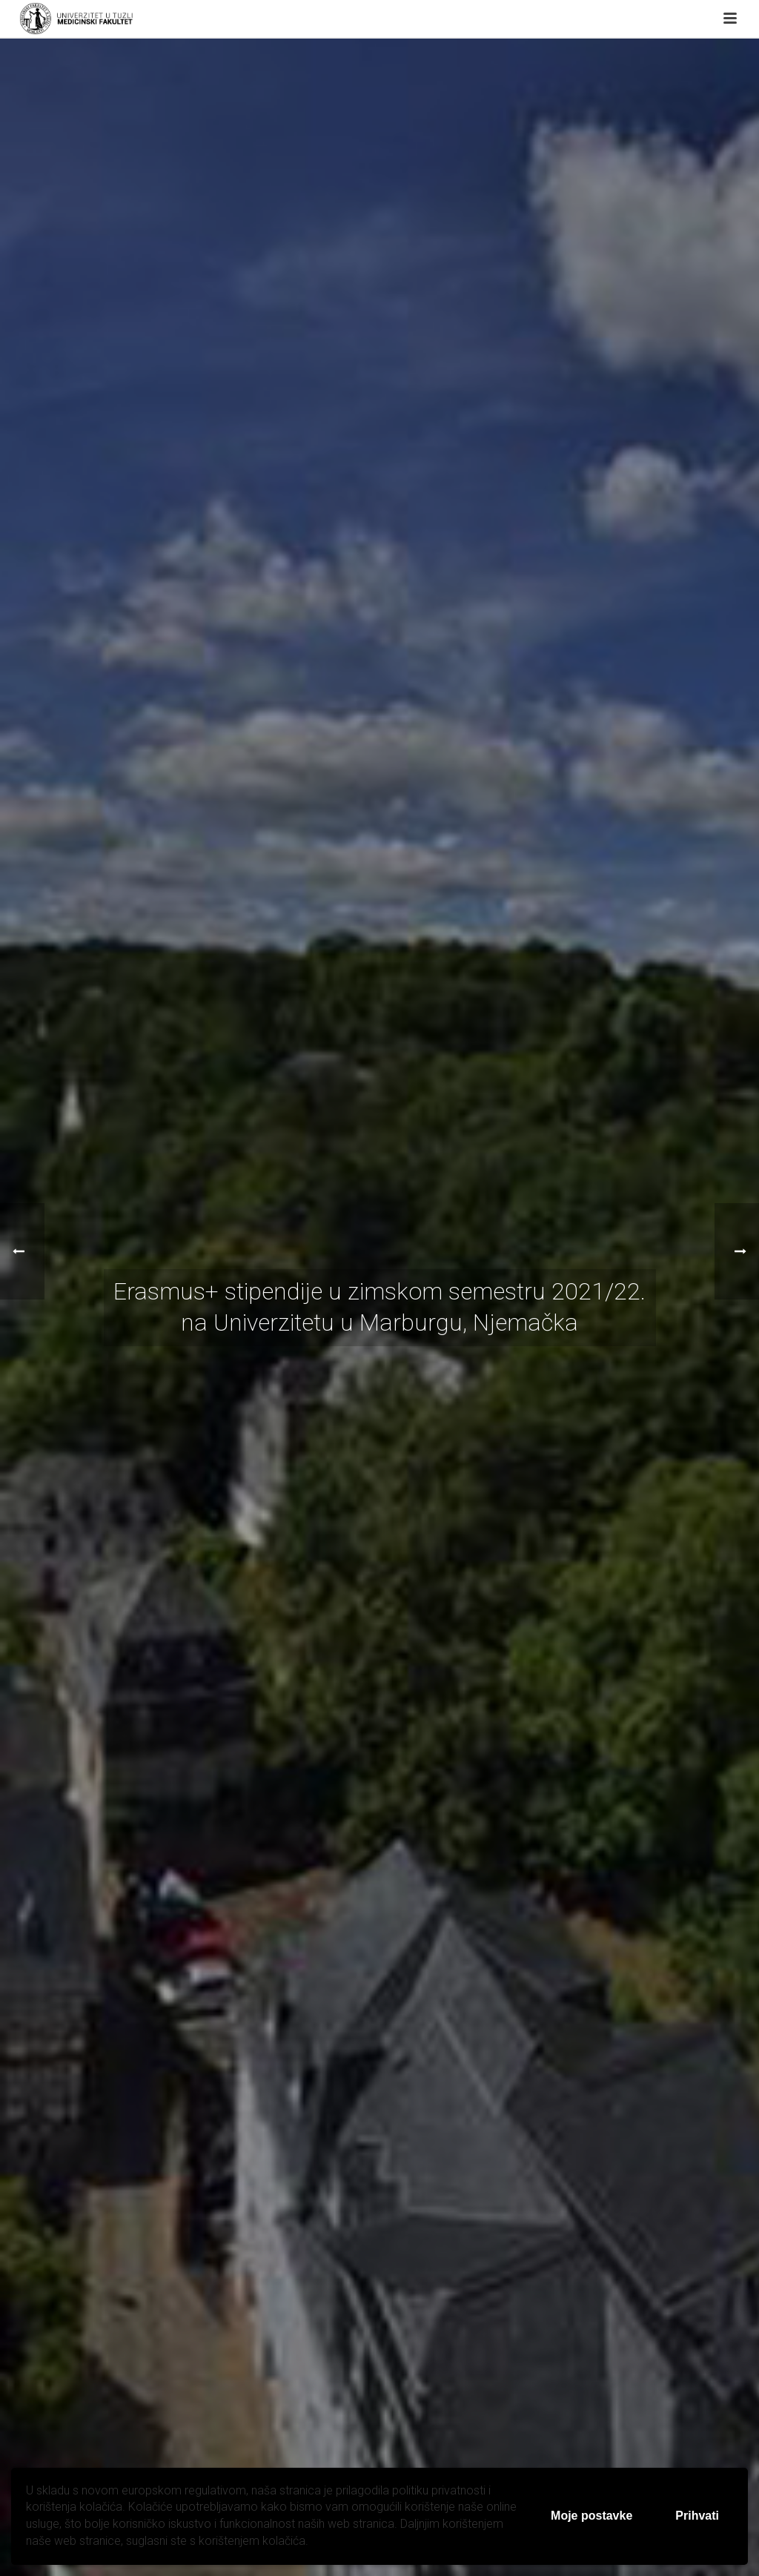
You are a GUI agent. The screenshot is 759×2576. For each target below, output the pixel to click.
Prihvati (697, 2515)
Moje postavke (591, 2515)
